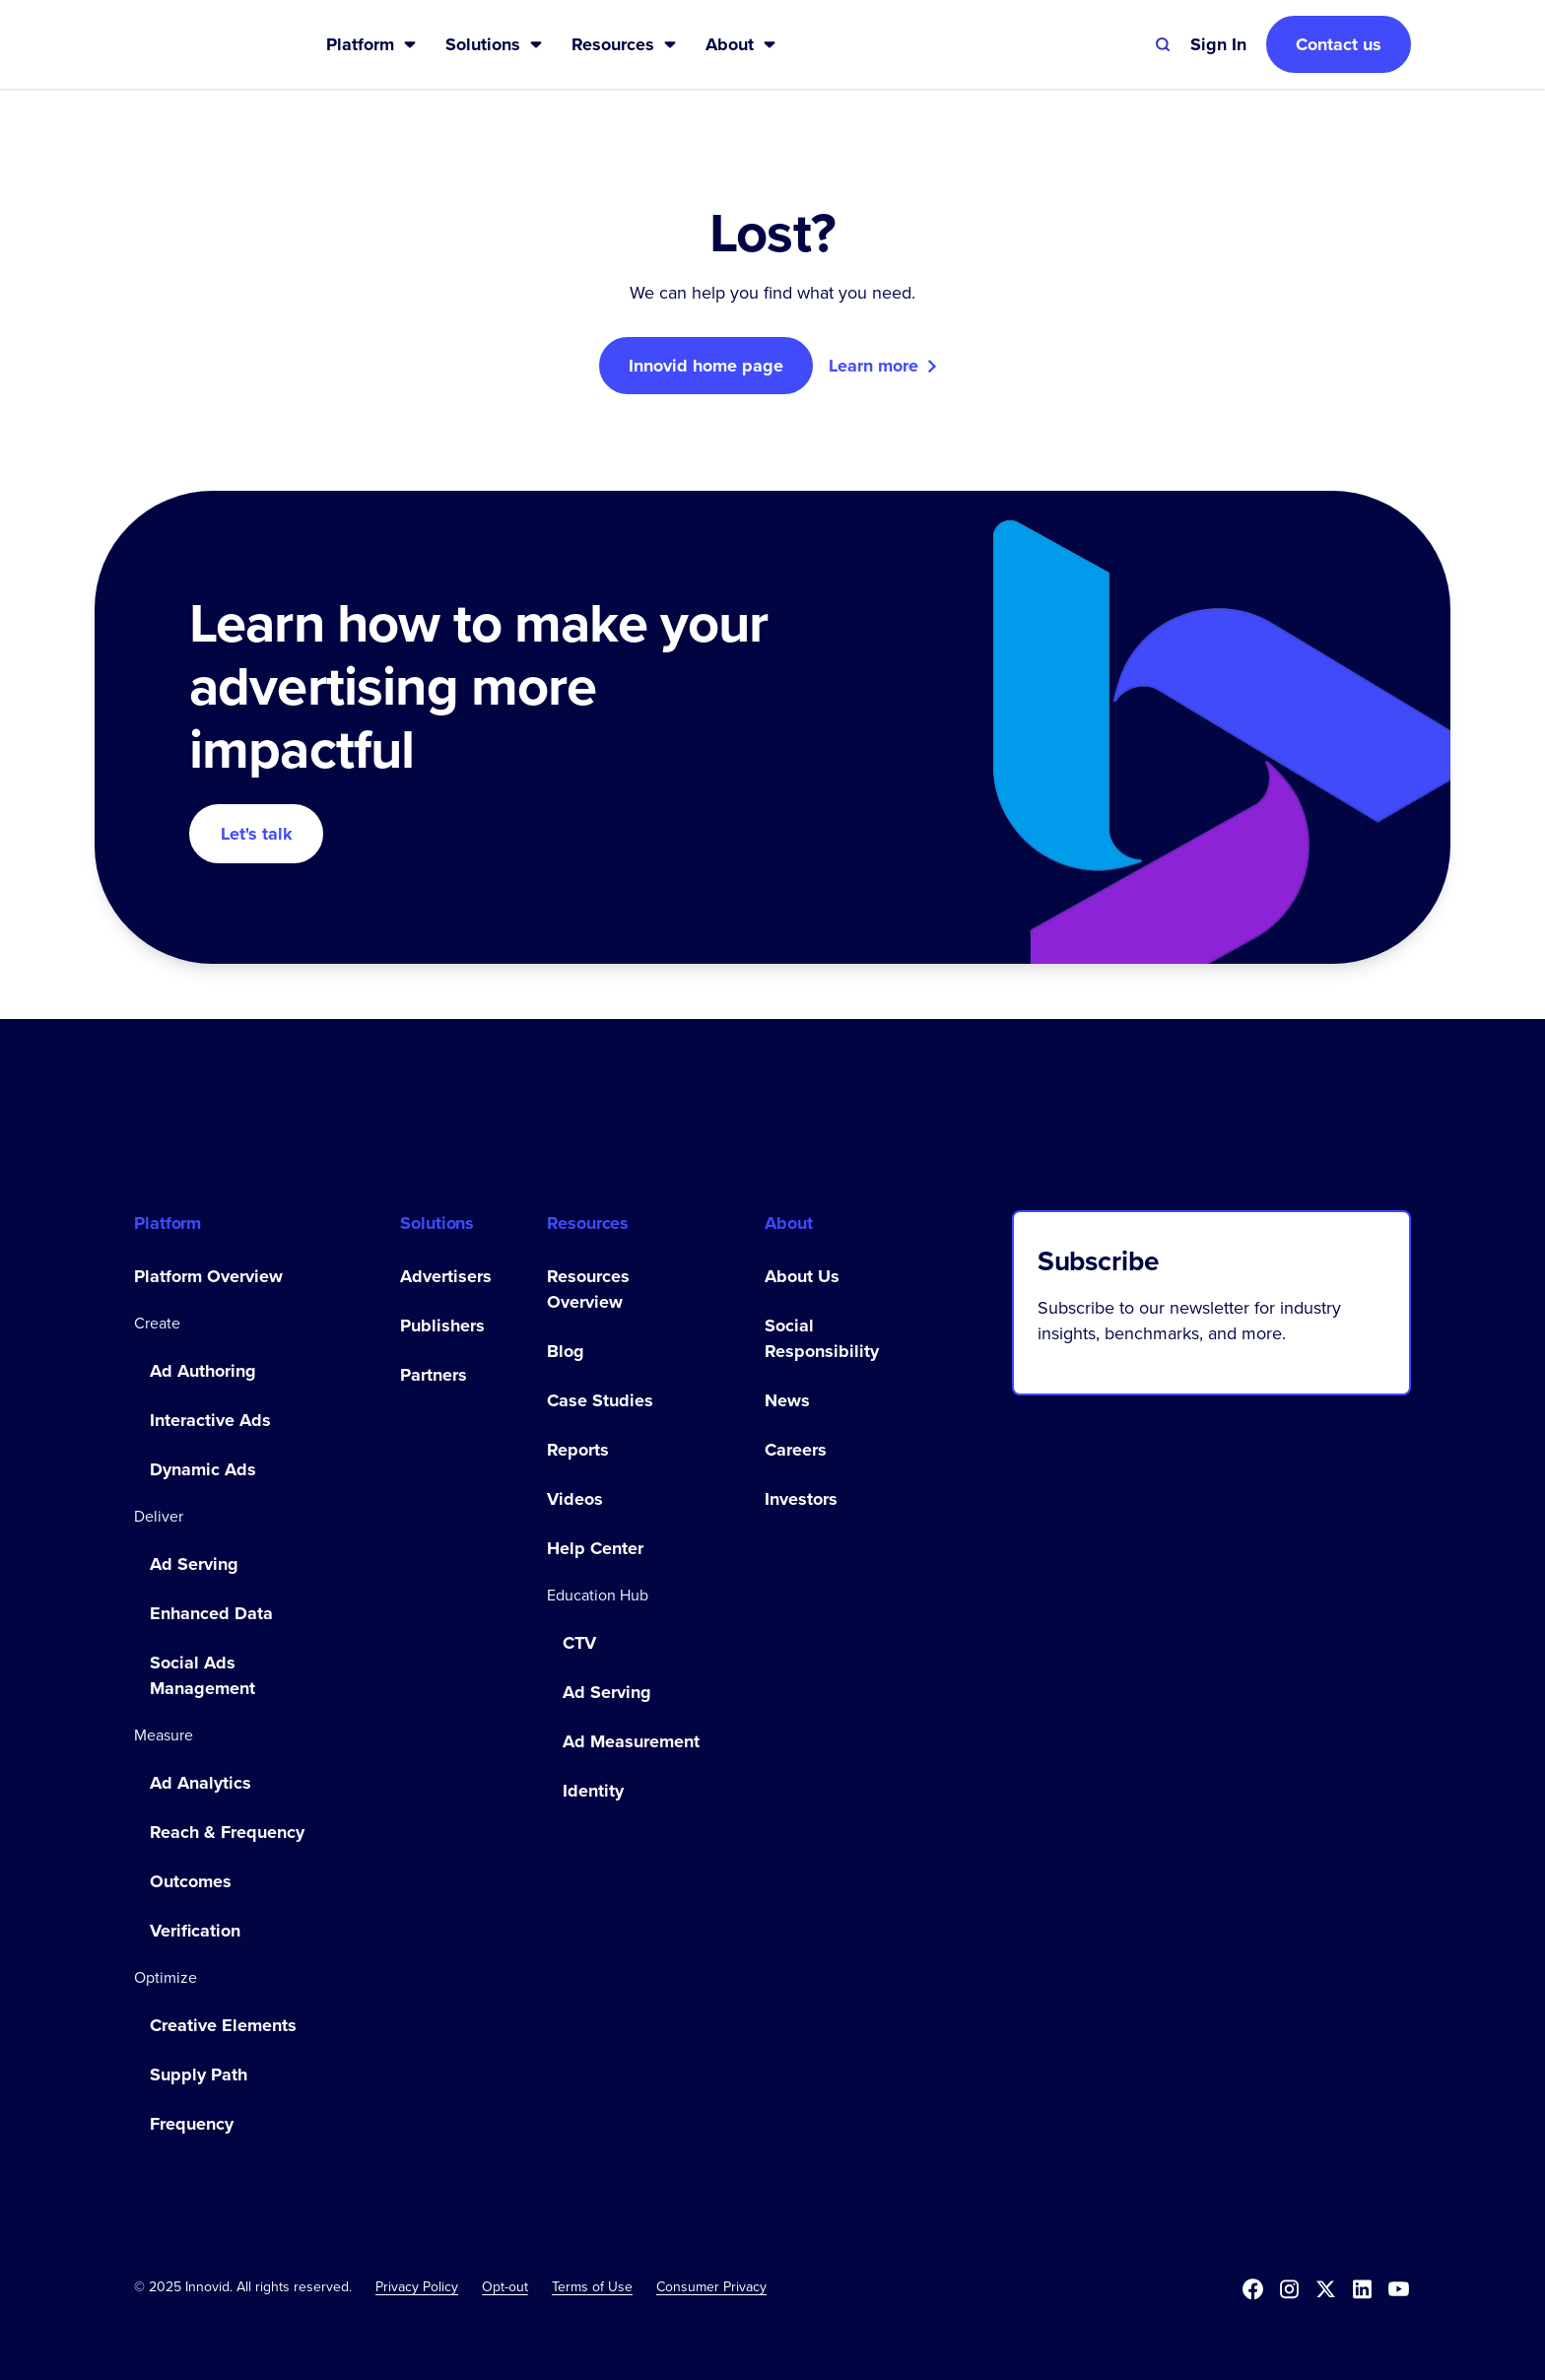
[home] (198, 44)
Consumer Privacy (711, 2287)
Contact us (1338, 44)
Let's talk (257, 834)
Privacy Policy (416, 2287)
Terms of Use (592, 2287)
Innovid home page (706, 365)
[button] (372, 44)
